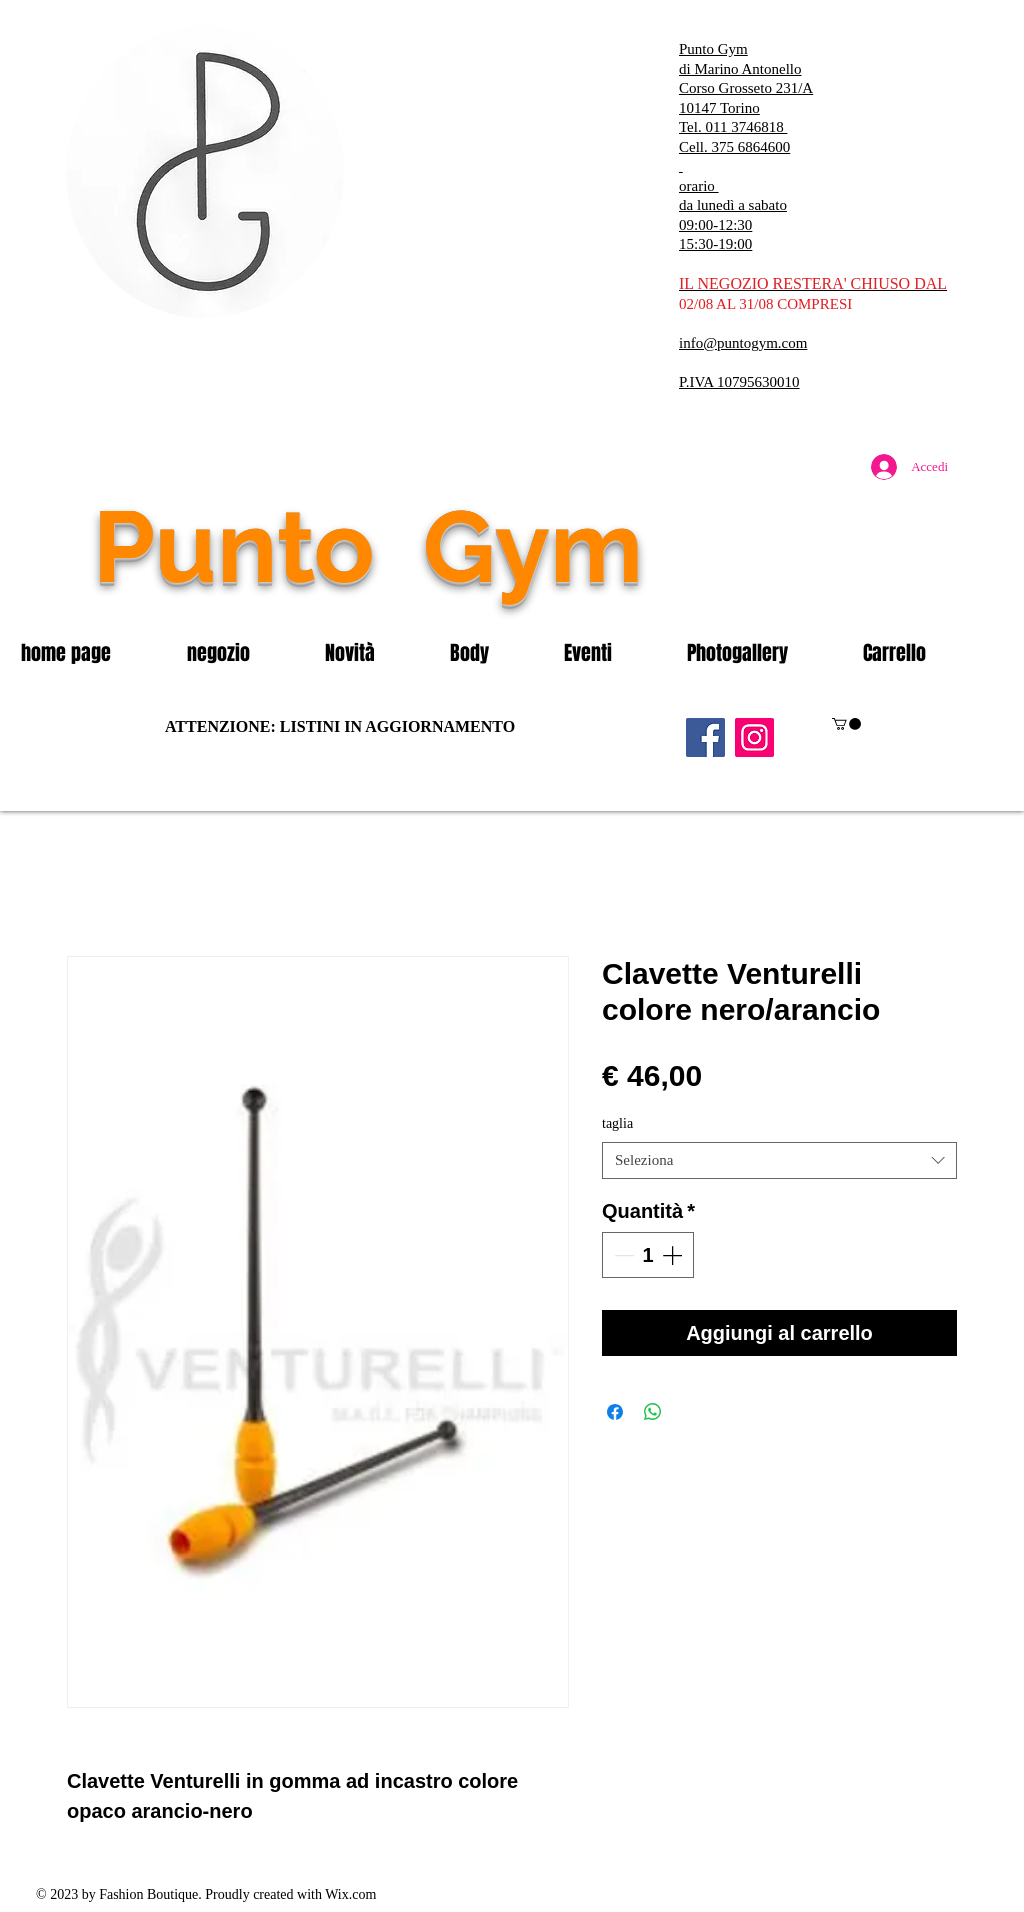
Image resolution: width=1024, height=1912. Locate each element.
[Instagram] (754, 737)
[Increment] (674, 1255)
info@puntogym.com (743, 343)
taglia (617, 1123)
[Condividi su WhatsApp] (653, 1412)
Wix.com (350, 1894)
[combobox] (779, 1161)
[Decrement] (622, 1255)
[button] (241, 653)
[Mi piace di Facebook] (837, 589)
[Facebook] (705, 737)
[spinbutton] (648, 1255)
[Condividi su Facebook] (615, 1412)
